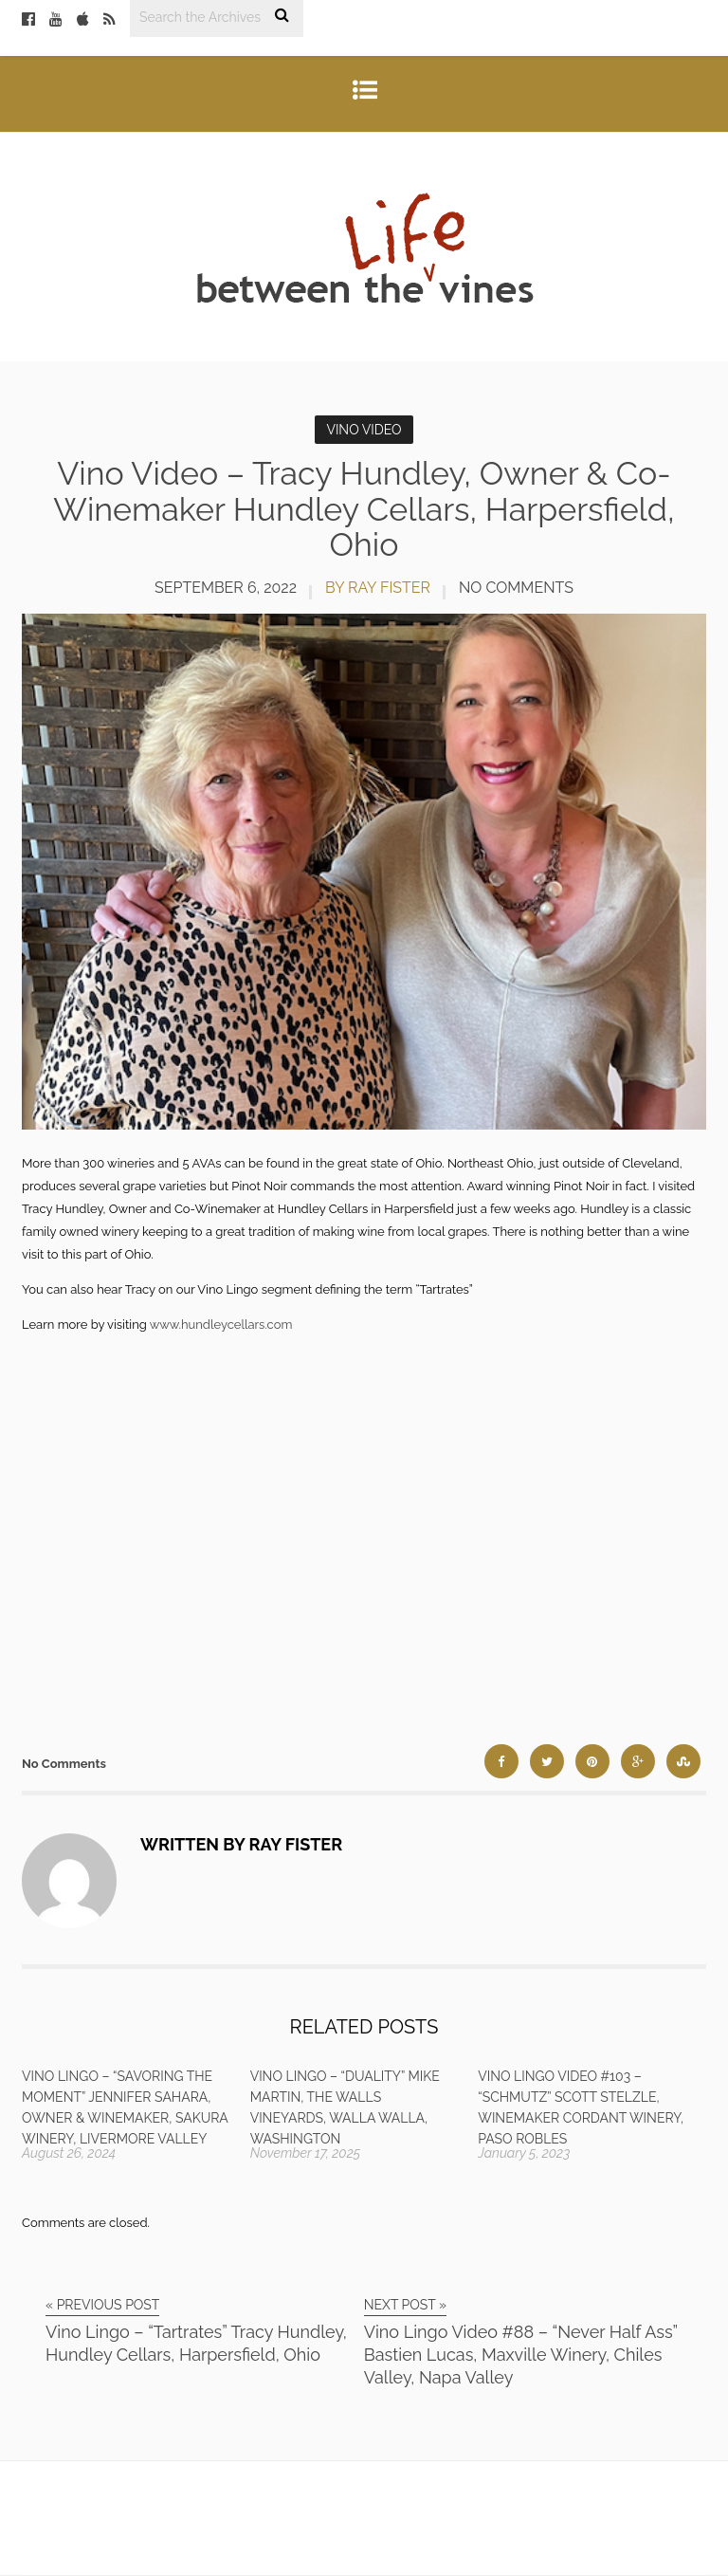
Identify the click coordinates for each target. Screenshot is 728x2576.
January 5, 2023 (524, 2153)
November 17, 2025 (305, 2153)
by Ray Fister (377, 588)
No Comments (516, 588)
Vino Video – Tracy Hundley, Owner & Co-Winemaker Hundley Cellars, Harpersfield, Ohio (363, 508)
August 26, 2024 (69, 2153)
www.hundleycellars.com (221, 1324)
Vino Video (363, 429)
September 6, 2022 (226, 588)
